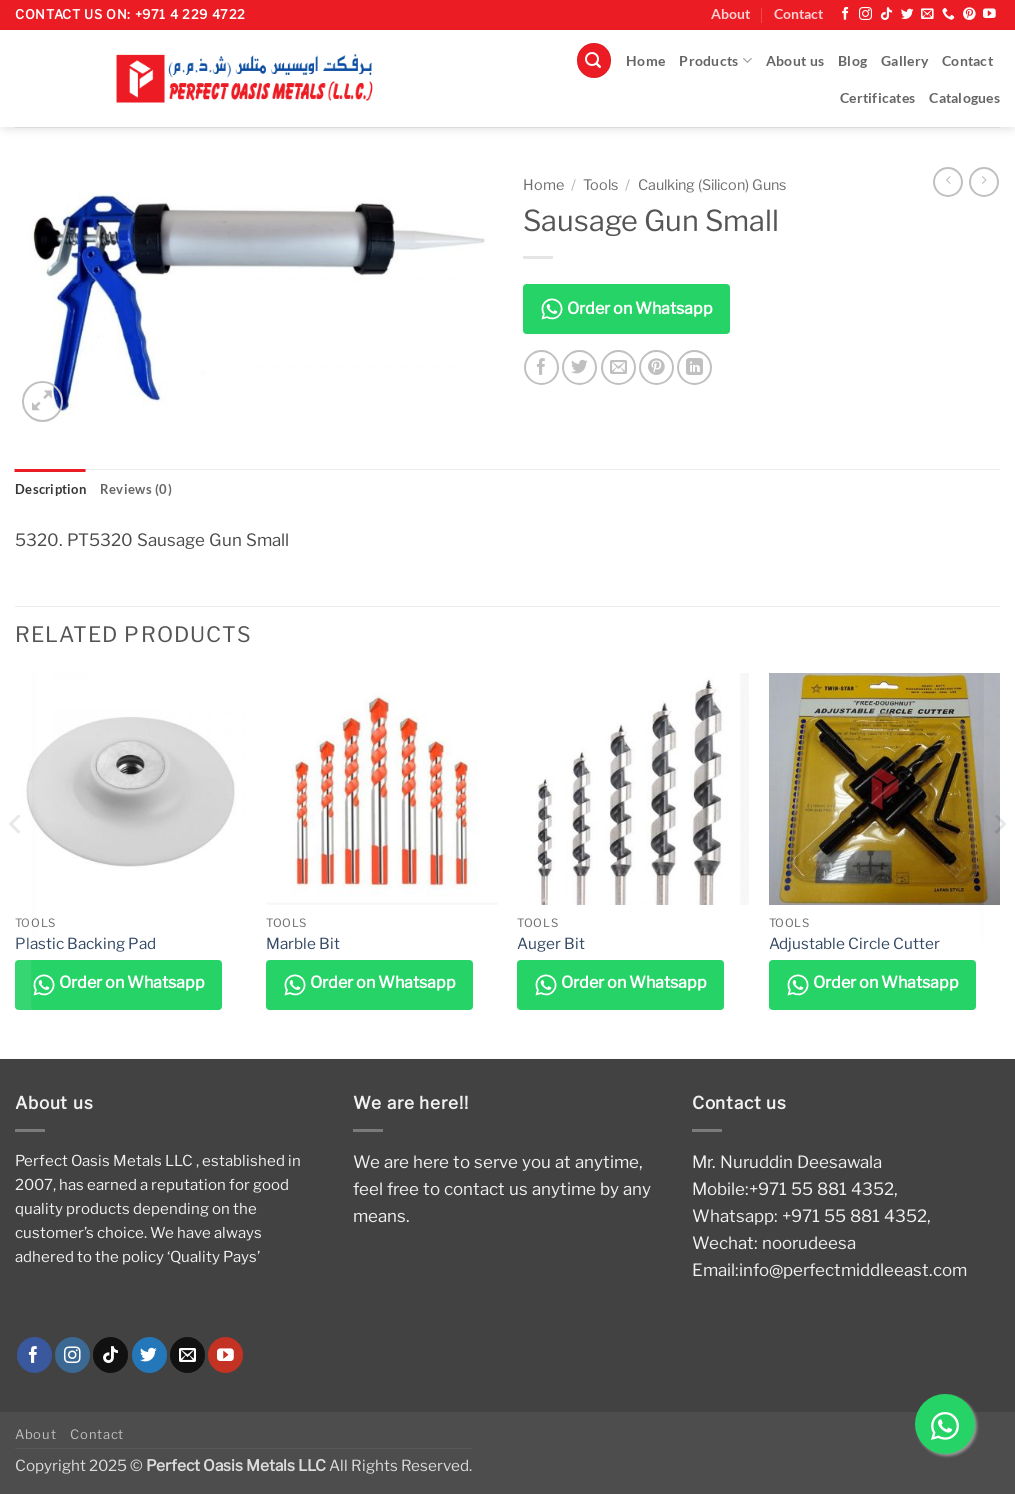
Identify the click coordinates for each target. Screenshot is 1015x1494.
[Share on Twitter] (579, 367)
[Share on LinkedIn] (694, 367)
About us (795, 61)
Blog (852, 61)
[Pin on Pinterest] (656, 367)
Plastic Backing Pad (85, 943)
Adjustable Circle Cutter (854, 943)
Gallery (904, 61)
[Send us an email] (927, 14)
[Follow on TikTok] (886, 14)
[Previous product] (984, 182)
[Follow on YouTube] (989, 14)
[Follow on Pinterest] (969, 14)
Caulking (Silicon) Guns (712, 185)
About (730, 14)
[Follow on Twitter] (907, 14)
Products (715, 60)
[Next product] (948, 182)
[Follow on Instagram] (865, 14)
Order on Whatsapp (626, 309)
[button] (594, 60)
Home (645, 61)
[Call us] (948, 14)
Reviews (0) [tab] (141, 489)
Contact (798, 14)
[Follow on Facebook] (845, 14)
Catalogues (964, 98)
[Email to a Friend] (618, 367)
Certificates (877, 98)
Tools (600, 185)
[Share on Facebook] (541, 367)
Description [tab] (53, 489)
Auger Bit (551, 943)
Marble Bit (303, 943)
